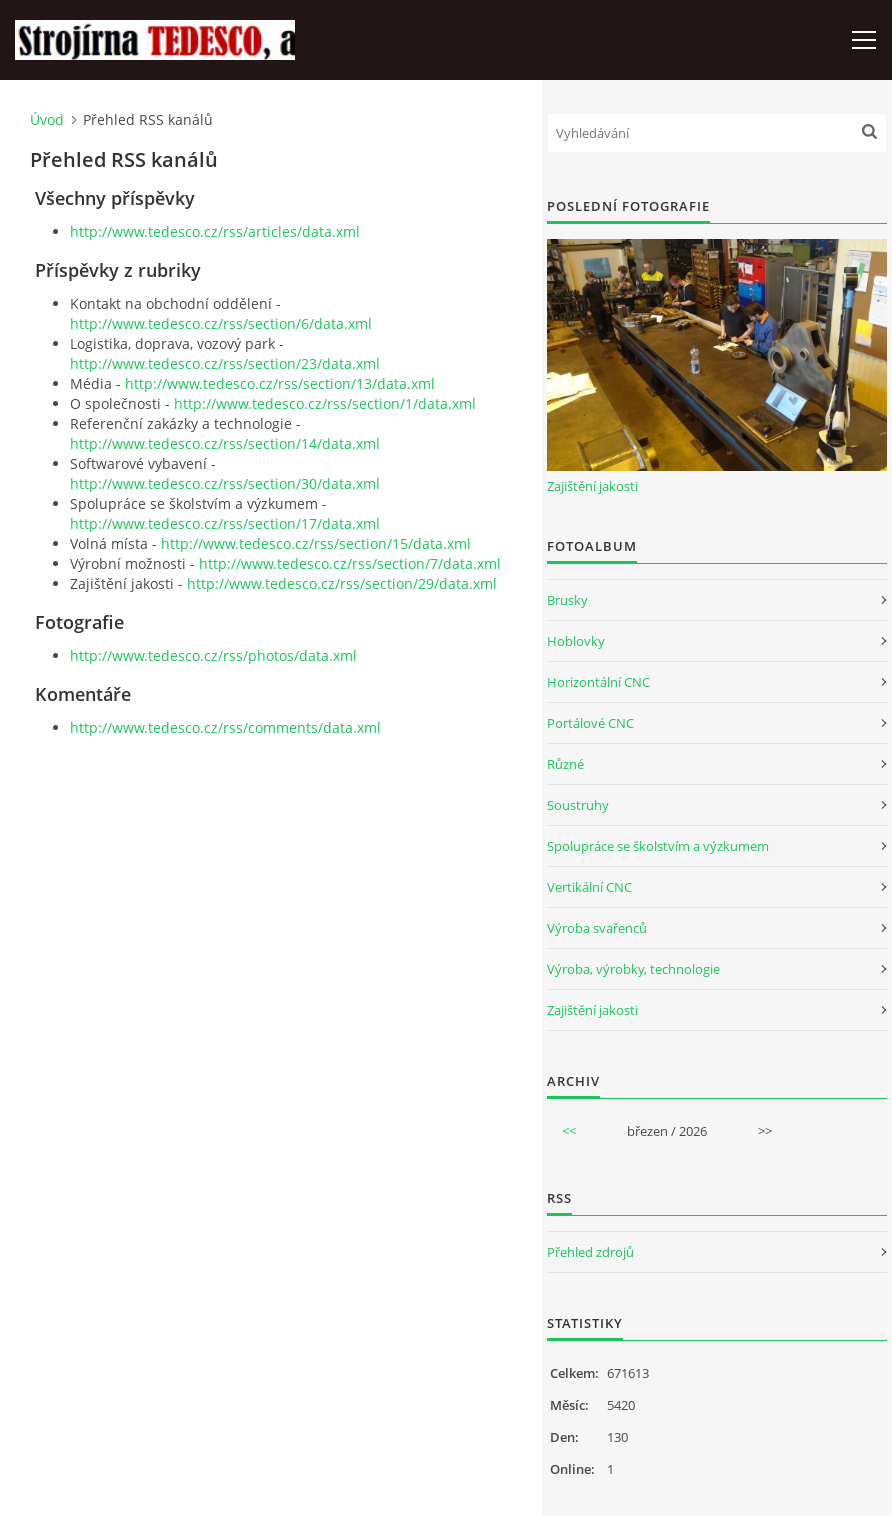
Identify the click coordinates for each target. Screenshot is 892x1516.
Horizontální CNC (598, 682)
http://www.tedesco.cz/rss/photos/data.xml (213, 655)
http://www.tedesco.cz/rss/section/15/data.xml (316, 543)
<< (569, 1131)
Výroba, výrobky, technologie (633, 969)
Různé (565, 764)
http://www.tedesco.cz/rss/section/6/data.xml (221, 323)
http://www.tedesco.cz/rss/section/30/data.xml (225, 483)
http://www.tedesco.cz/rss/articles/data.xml (215, 231)
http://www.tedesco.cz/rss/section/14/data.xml (225, 443)
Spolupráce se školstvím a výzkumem (658, 846)
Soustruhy (578, 805)
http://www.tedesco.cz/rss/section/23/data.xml (225, 363)
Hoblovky (576, 641)
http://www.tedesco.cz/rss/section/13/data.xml (280, 383)
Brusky (567, 600)
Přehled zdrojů (590, 1252)
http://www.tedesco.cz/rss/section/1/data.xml (325, 403)
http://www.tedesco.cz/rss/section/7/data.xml (350, 563)
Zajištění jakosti (592, 486)
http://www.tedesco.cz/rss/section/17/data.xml (225, 523)
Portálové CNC (590, 723)
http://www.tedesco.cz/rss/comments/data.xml (225, 727)
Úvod (47, 119)
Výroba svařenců (597, 928)
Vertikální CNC (589, 887)
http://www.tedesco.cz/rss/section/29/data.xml (342, 583)
